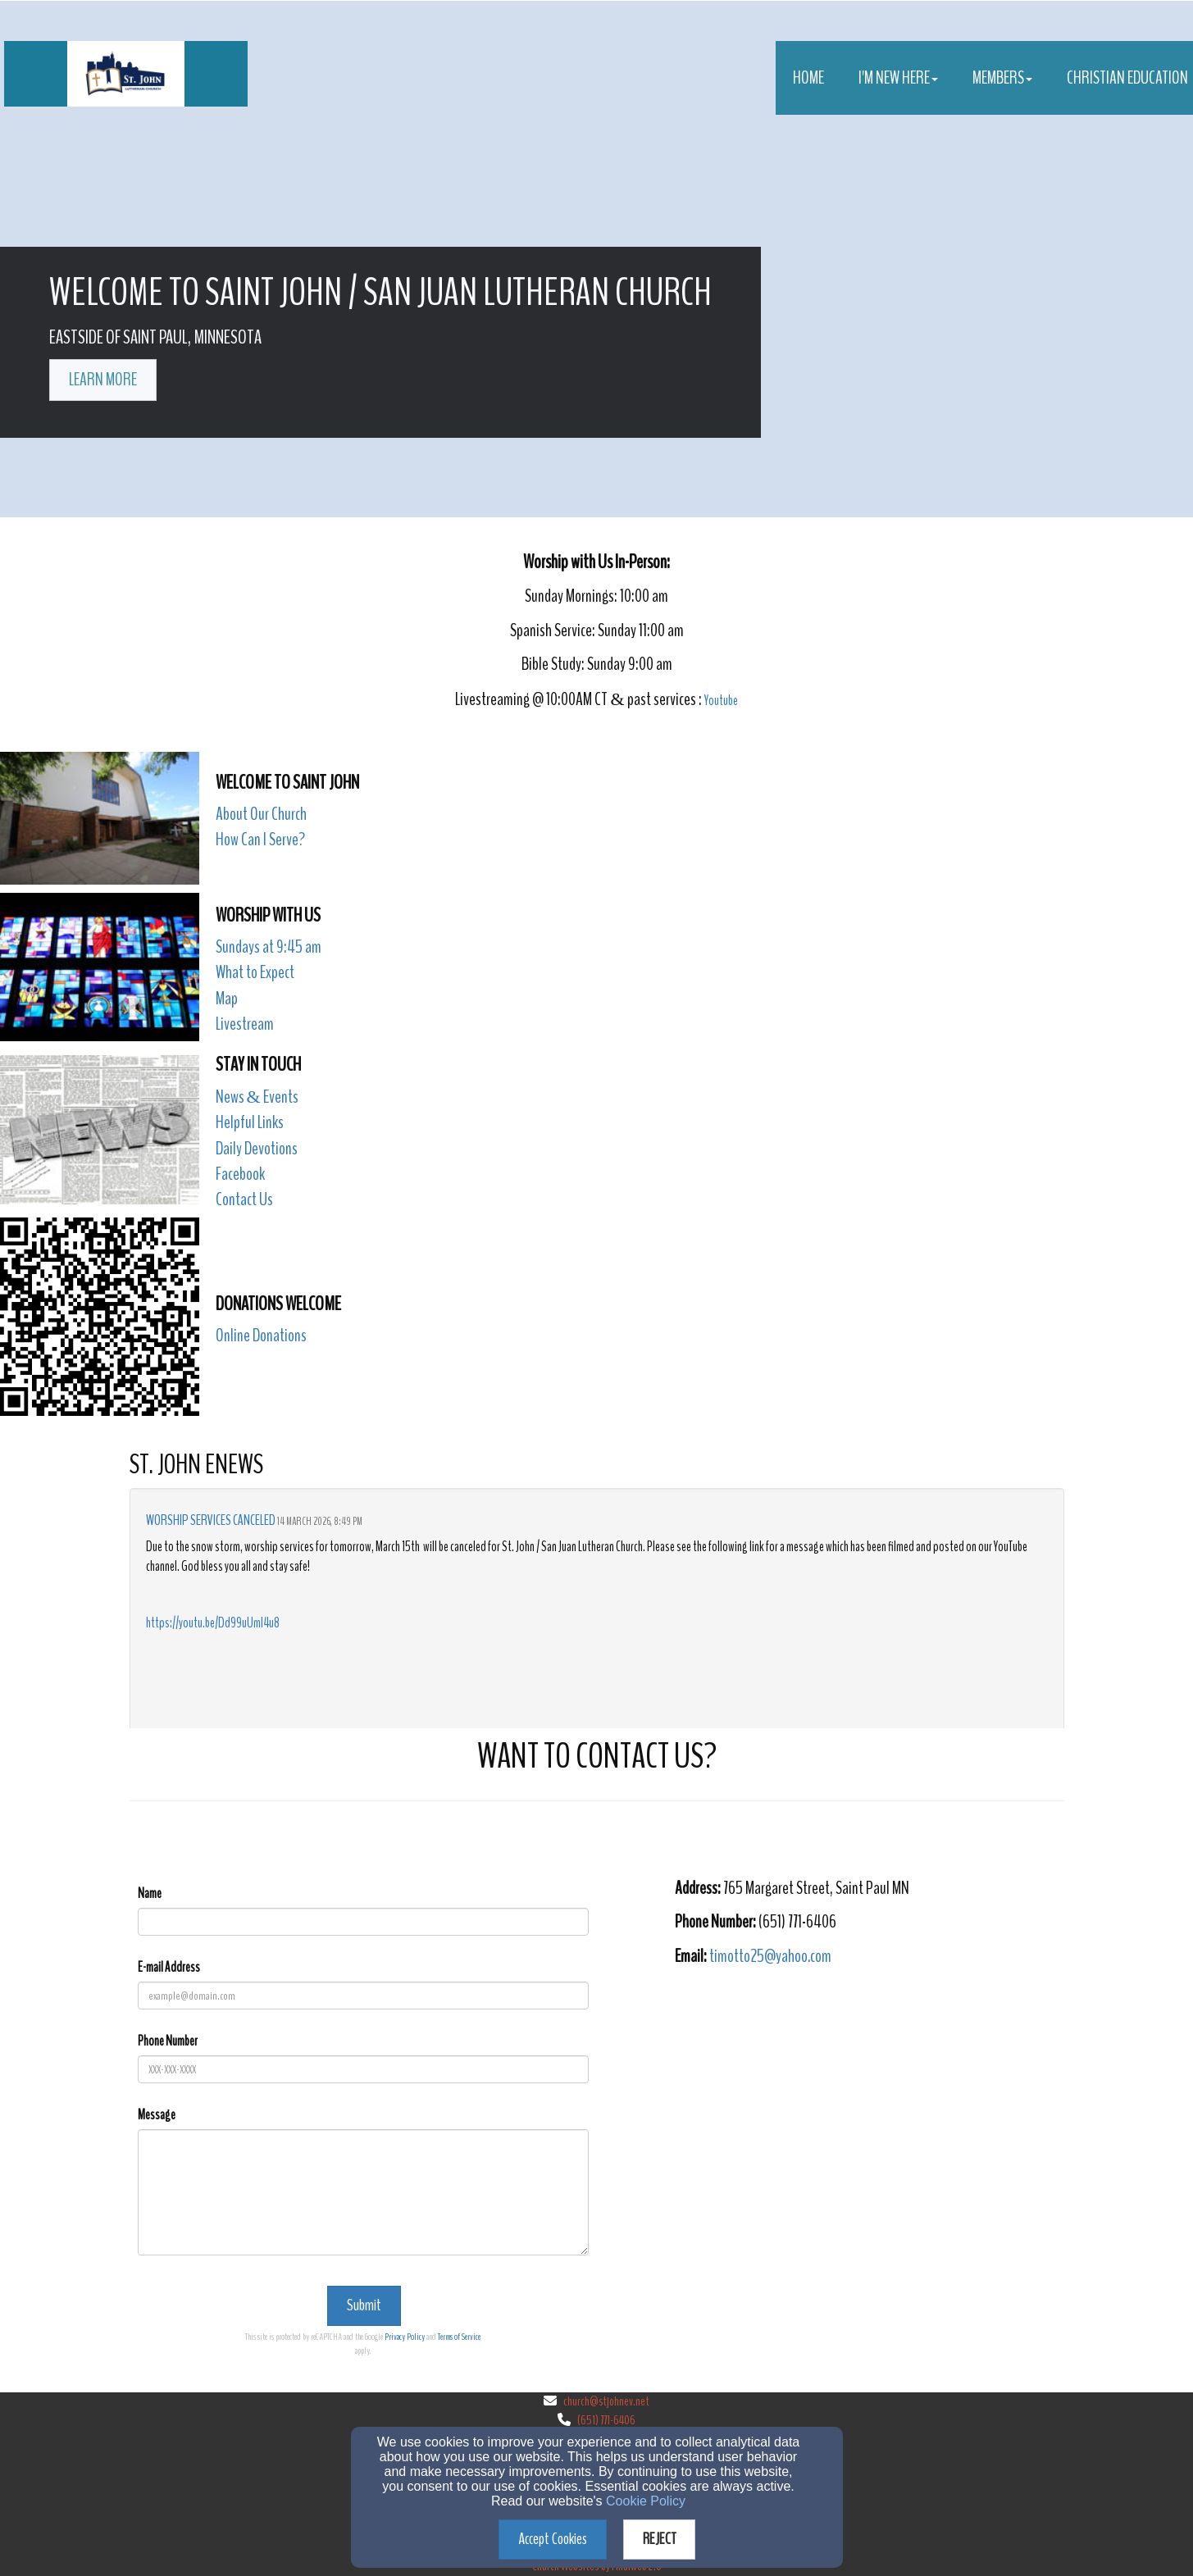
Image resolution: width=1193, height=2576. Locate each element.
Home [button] (808, 78)
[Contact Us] (244, 1200)
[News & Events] (257, 1098)
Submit (364, 2305)
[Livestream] (245, 1025)
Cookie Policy (645, 2501)
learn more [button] (103, 379)
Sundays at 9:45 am (268, 947)
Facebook (240, 1174)
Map (227, 998)
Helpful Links (250, 1122)
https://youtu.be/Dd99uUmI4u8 (213, 1622)
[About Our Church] (261, 815)
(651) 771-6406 (606, 2420)
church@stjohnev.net (606, 2401)
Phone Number (168, 2041)
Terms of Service (459, 2336)
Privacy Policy (405, 2336)
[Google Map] (869, 2097)
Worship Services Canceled (210, 1520)
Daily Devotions (257, 1148)
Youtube (721, 700)
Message (156, 2114)
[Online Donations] (261, 1336)
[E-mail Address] (363, 1995)
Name (150, 1893)
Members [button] (1002, 78)
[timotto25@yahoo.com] (770, 1957)
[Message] (363, 2192)
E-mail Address (169, 1967)
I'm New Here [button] (898, 78)
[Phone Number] (363, 2069)
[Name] (363, 1922)
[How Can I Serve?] (260, 840)
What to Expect (255, 972)
